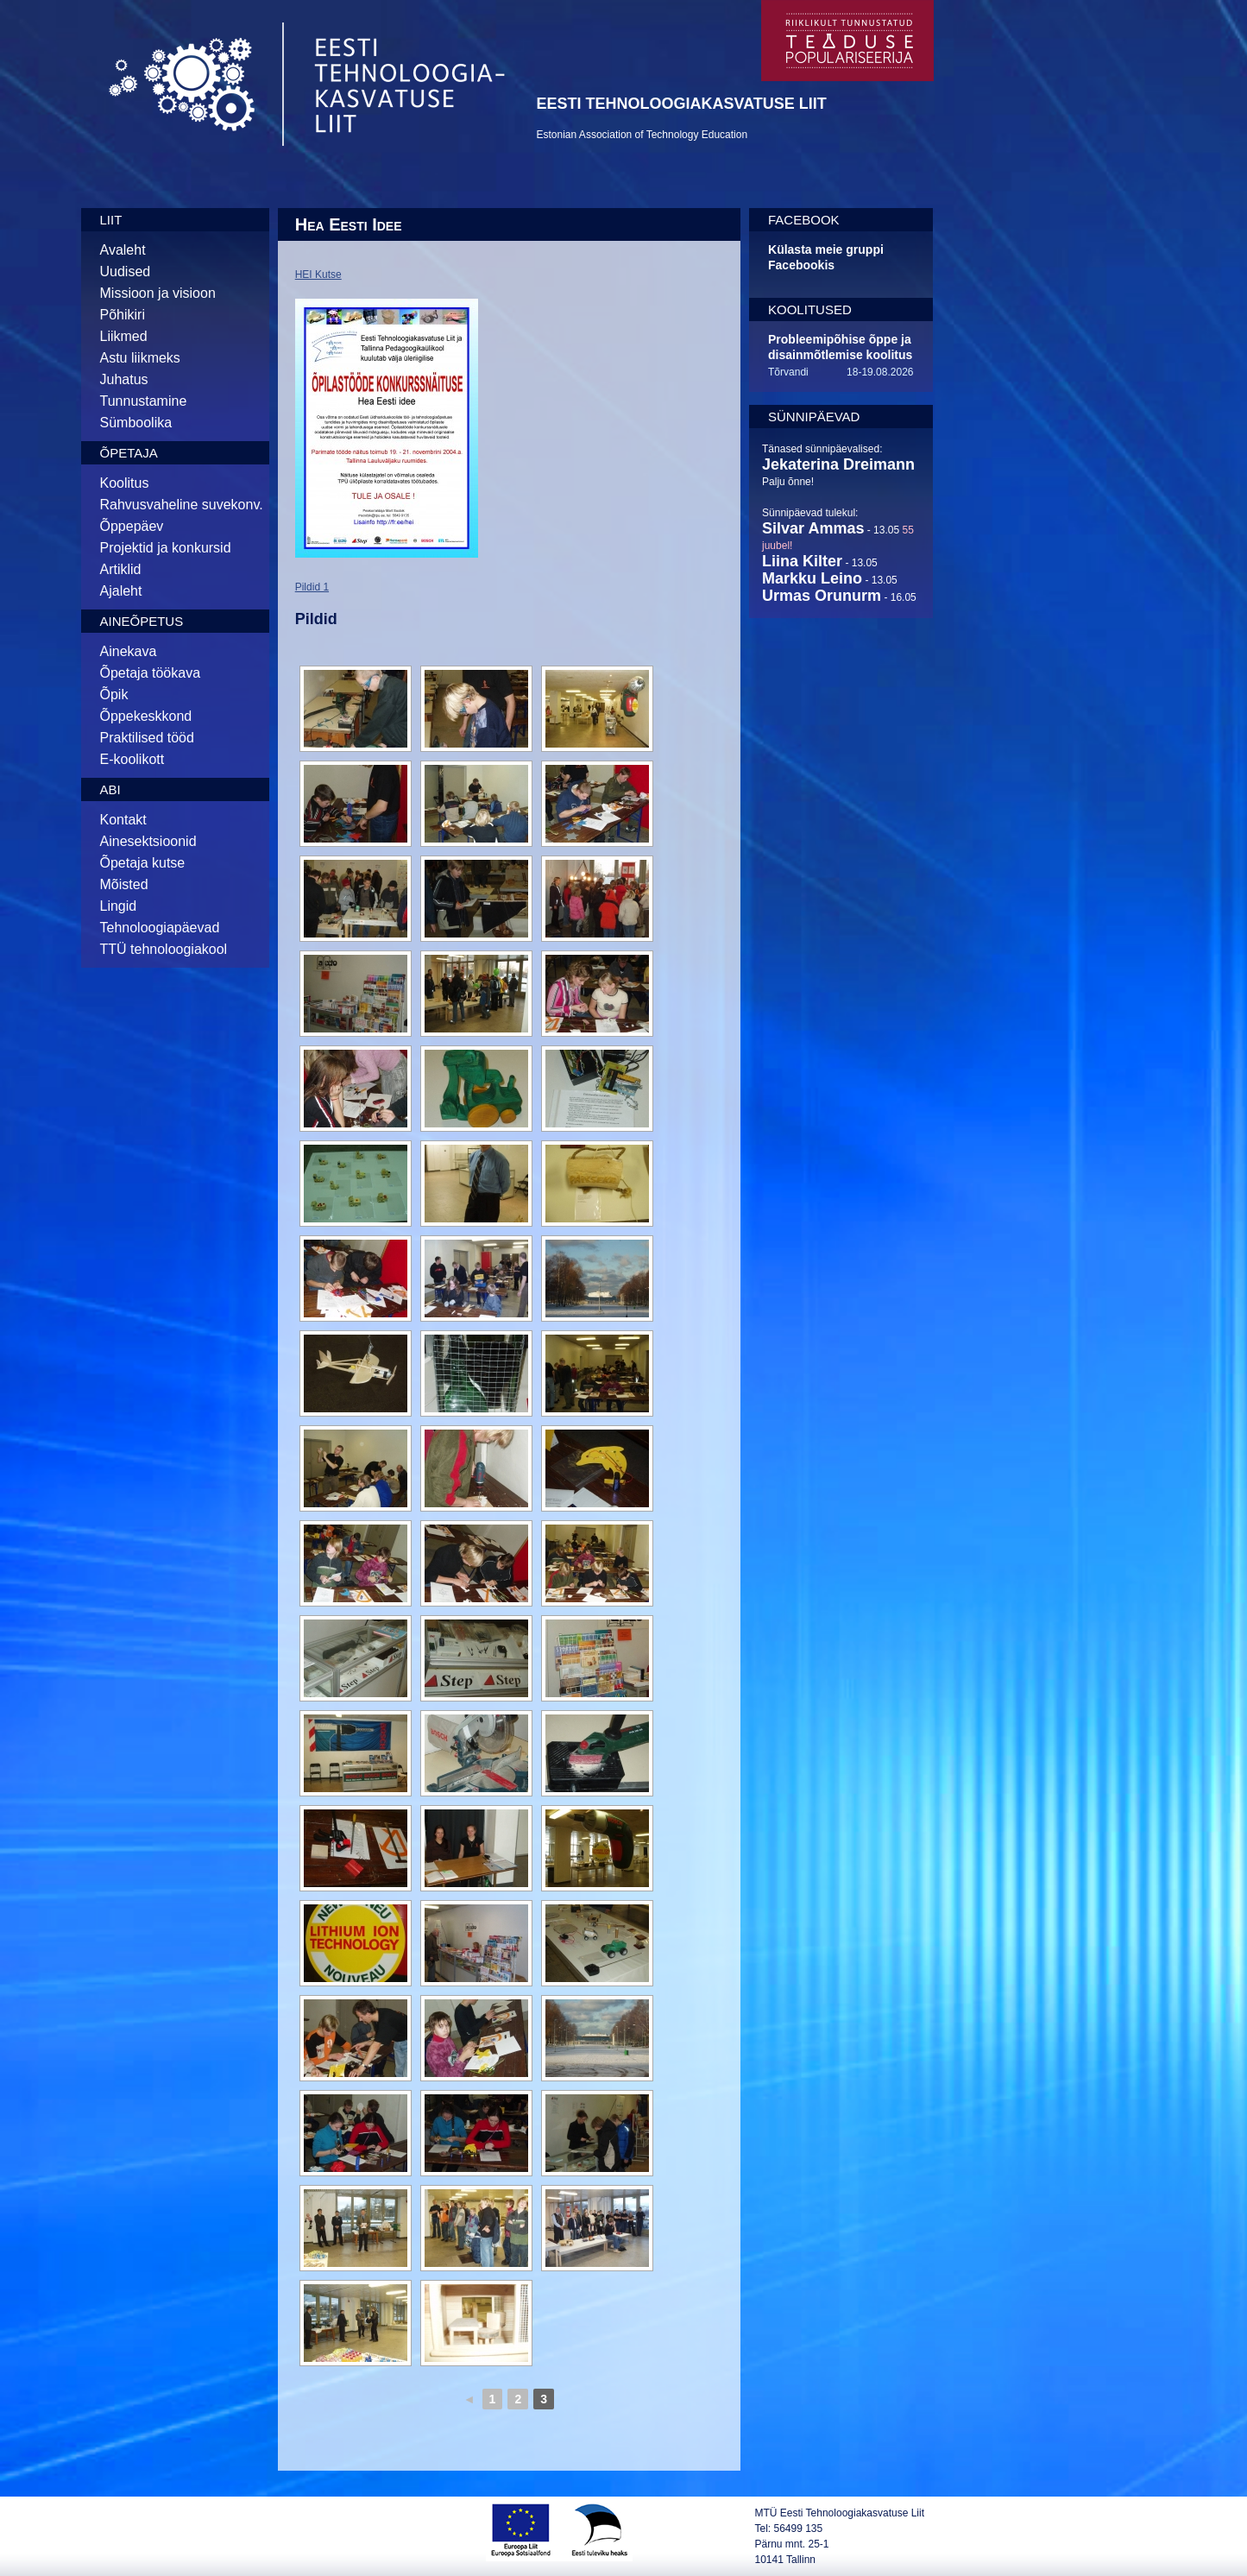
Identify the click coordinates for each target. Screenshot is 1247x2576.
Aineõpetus (142, 621)
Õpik (114, 694)
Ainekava (128, 651)
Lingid (118, 906)
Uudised (125, 271)
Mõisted (124, 884)
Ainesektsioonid (148, 841)
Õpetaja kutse (143, 863)
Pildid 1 (312, 587)
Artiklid (121, 569)
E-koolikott (132, 759)
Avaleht (123, 250)
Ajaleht (121, 591)
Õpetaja (129, 452)
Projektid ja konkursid (165, 547)
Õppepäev (132, 526)
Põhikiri (122, 314)
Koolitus (124, 483)
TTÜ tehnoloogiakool (164, 949)
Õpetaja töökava (150, 673)
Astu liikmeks (140, 357)
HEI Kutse (318, 274)
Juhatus (124, 379)
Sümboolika (136, 422)
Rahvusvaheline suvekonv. (181, 504)
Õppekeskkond (146, 716)
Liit (111, 219)
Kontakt (123, 819)
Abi (110, 789)
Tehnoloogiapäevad (160, 927)
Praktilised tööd (147, 737)
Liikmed (124, 336)
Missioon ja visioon (158, 293)
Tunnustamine (143, 401)
